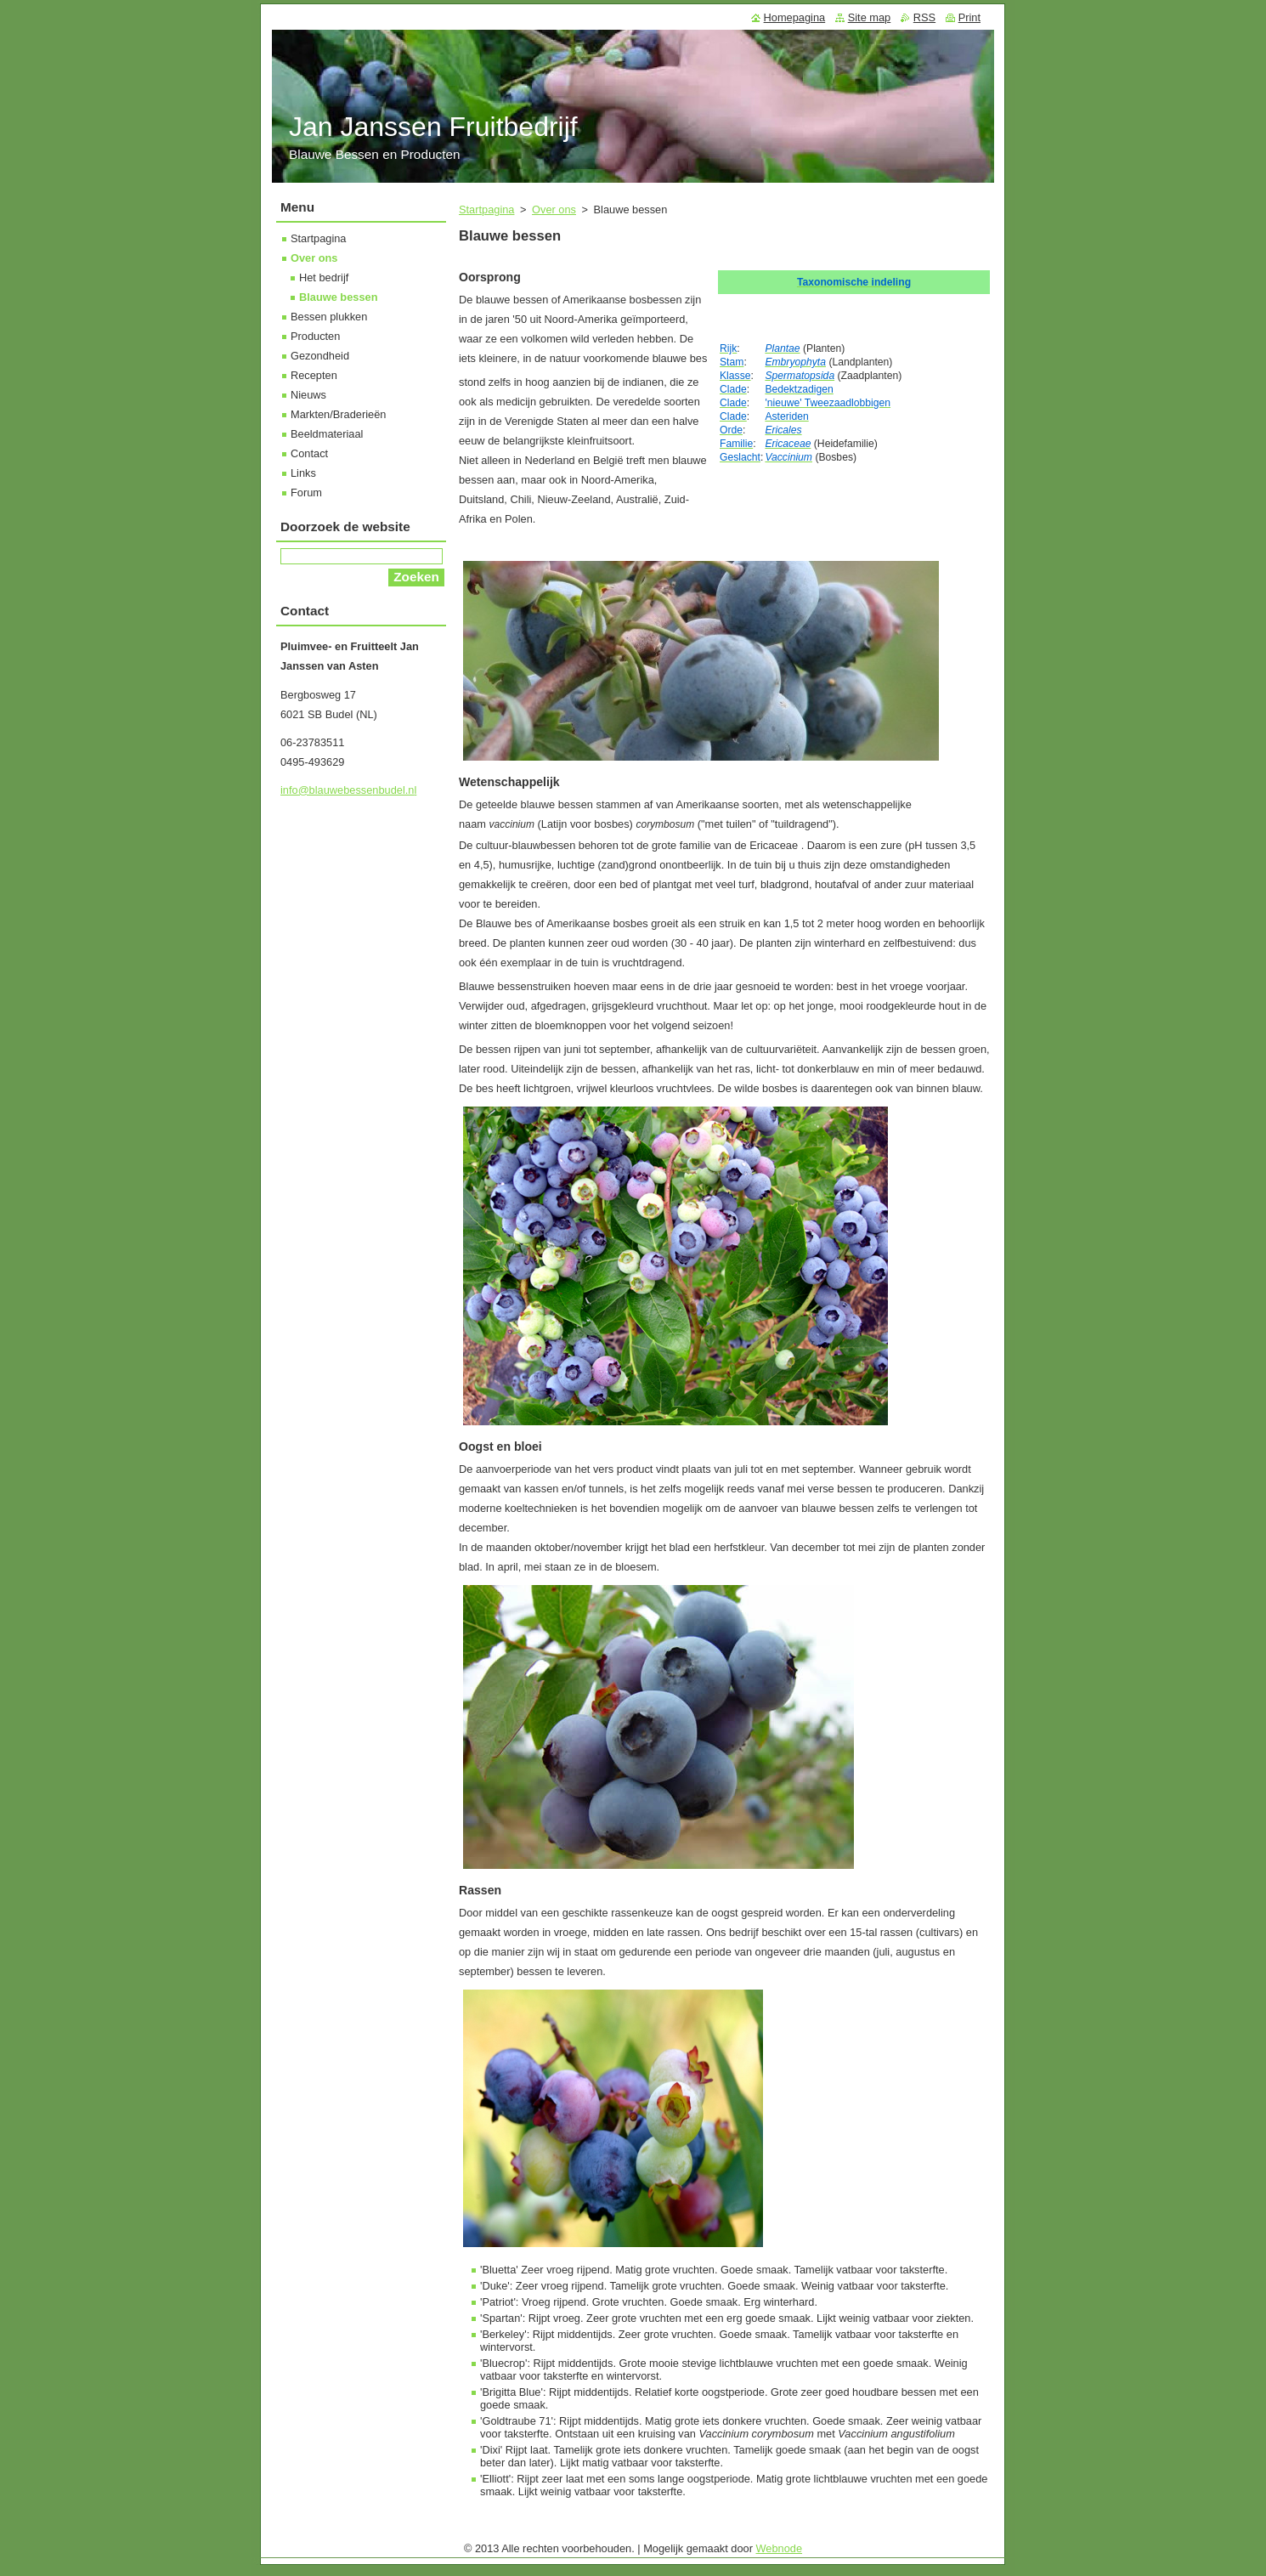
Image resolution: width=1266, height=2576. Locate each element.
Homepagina (795, 17)
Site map (869, 17)
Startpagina (486, 209)
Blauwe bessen (338, 297)
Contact (309, 453)
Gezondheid (320, 355)
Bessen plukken (329, 316)
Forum (306, 492)
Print (969, 17)
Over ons (554, 209)
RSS (924, 17)
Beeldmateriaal (327, 433)
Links (303, 473)
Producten (315, 336)
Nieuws (308, 394)
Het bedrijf (323, 277)
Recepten (314, 375)
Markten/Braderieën (338, 414)
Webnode (779, 2548)
